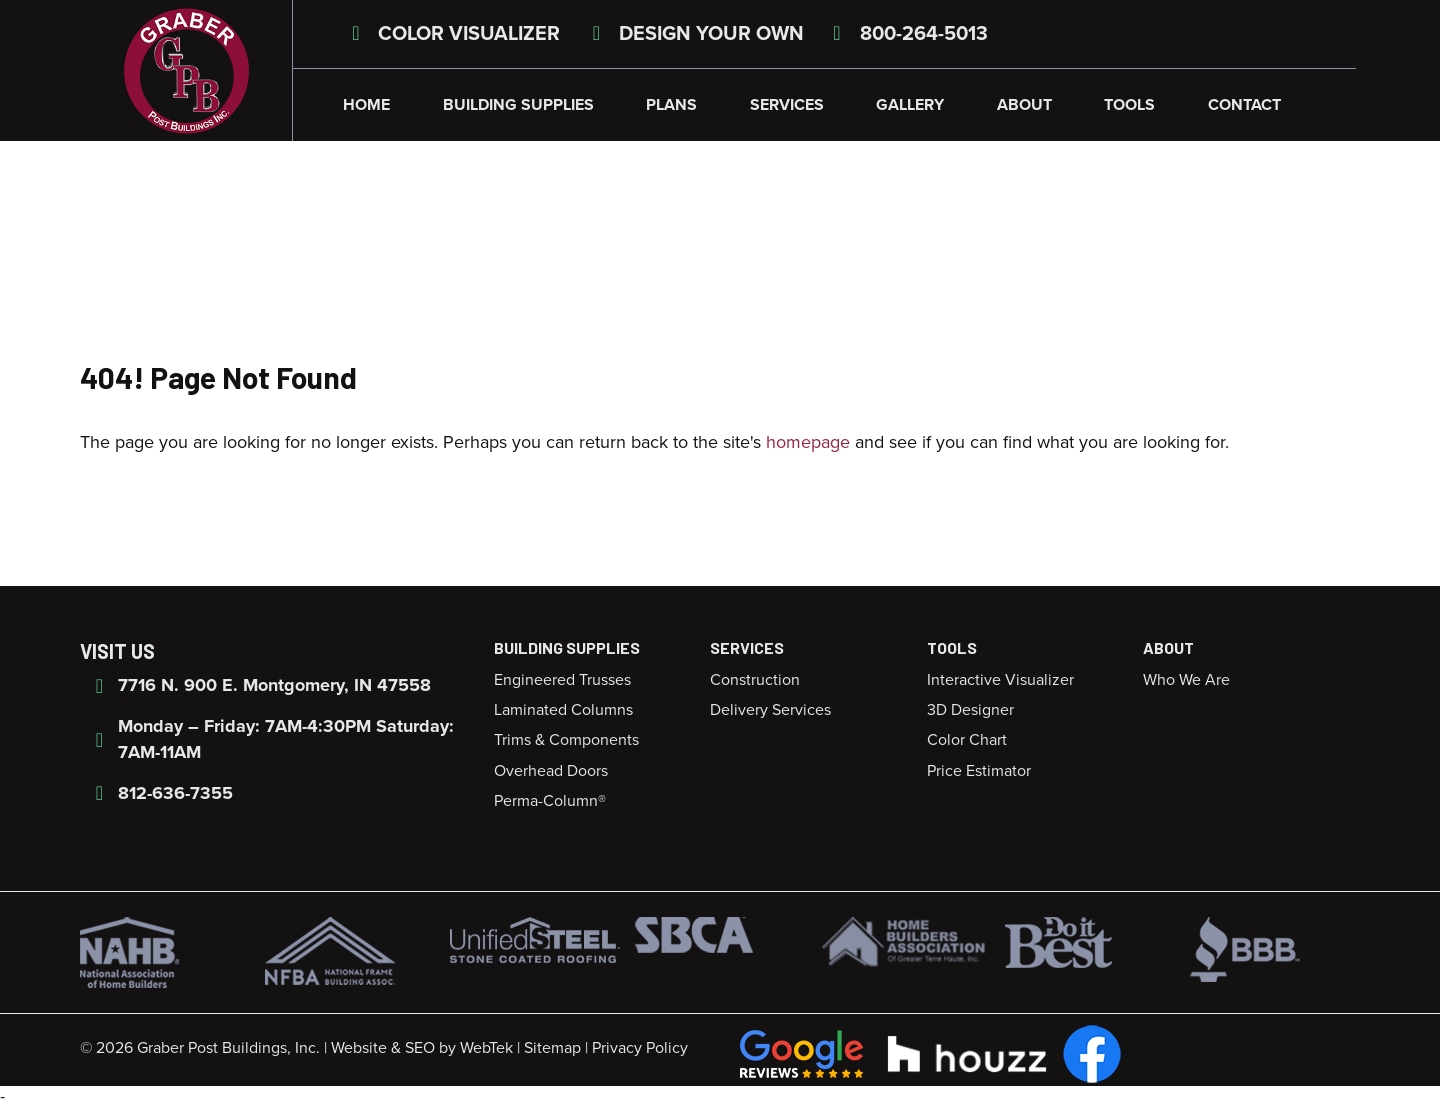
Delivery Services (770, 710)
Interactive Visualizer (1000, 680)
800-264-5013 (906, 34)
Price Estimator (979, 771)
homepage (808, 442)
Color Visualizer (451, 34)
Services (787, 105)
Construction (755, 680)
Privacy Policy (640, 1048)
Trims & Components (566, 740)
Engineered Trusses (562, 680)
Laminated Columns (563, 710)
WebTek (486, 1048)
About (1024, 105)
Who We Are (1186, 680)
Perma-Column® (550, 801)
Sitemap (552, 1048)
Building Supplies (518, 105)
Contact (1244, 105)
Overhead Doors (551, 771)
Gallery (910, 105)
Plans (671, 105)
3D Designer (970, 710)
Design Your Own (694, 34)
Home (366, 105)
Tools (1129, 105)
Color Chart (967, 740)
